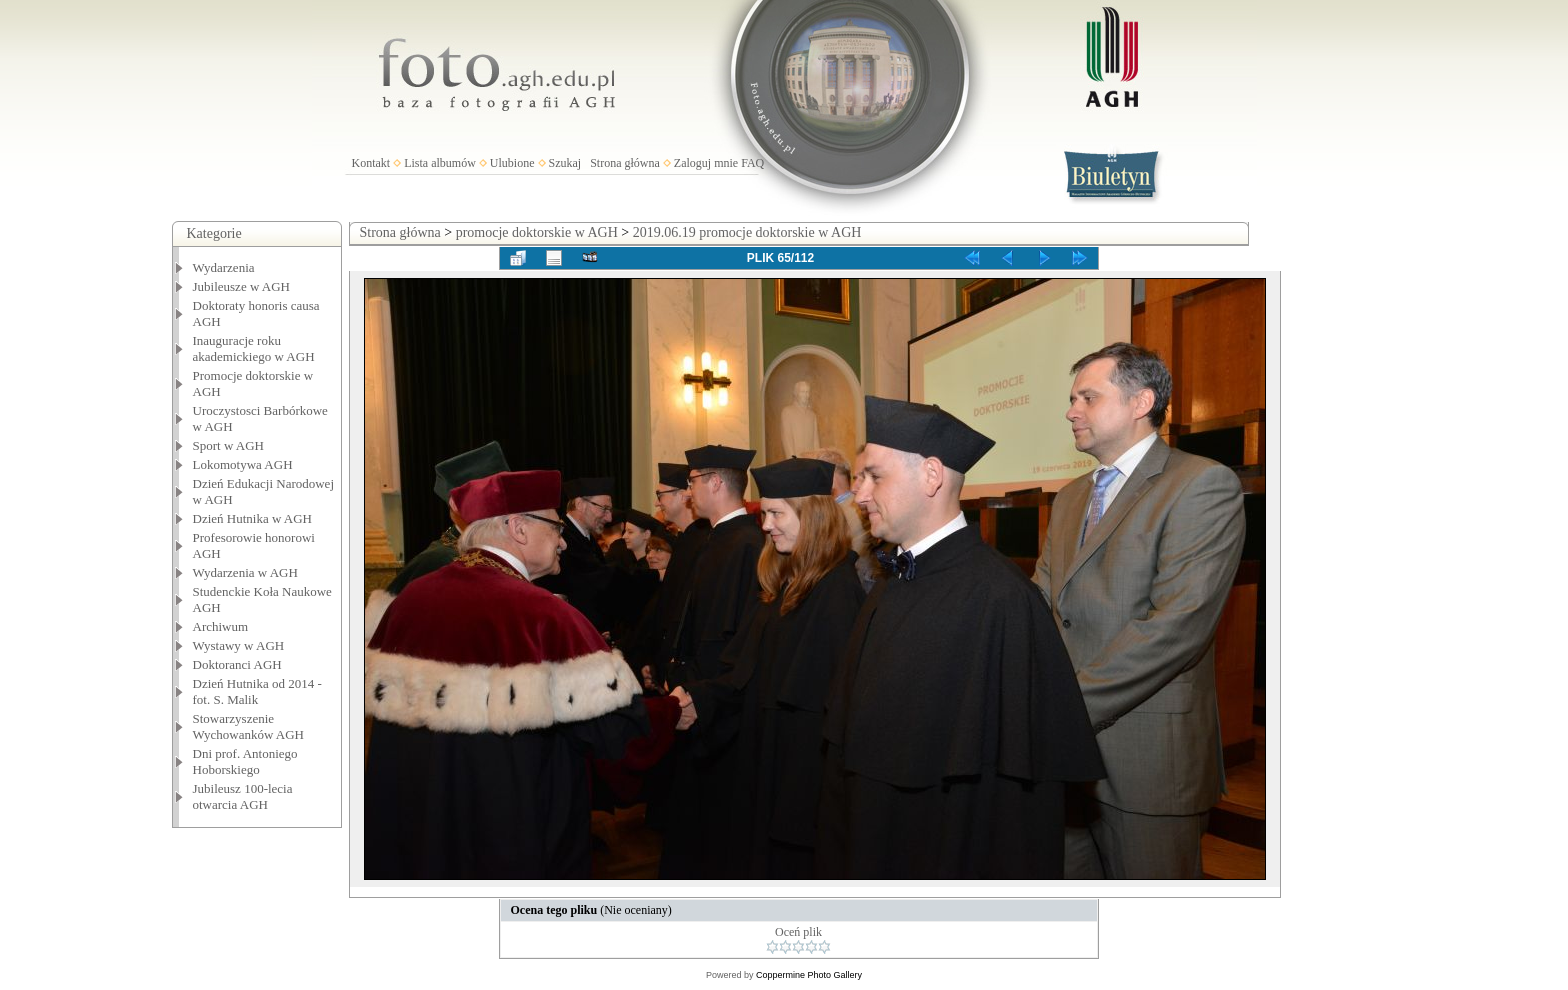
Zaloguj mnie (706, 163)
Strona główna (625, 163)
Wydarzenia (224, 267)
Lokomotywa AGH (243, 464)
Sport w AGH (229, 445)
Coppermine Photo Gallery (809, 975)
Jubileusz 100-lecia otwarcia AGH (243, 796)
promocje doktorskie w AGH (537, 232)
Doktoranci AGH (237, 664)
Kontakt (371, 163)
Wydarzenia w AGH (245, 572)
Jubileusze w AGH (242, 286)
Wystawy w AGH (239, 645)
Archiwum (221, 626)
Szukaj (565, 163)
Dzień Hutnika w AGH (253, 518)
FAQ (752, 163)
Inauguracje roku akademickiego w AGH (254, 348)
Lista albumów (440, 163)
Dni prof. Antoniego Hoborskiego (245, 761)
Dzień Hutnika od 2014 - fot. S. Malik (257, 691)
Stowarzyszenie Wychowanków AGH (249, 726)
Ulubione (512, 163)
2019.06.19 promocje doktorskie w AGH (747, 232)
